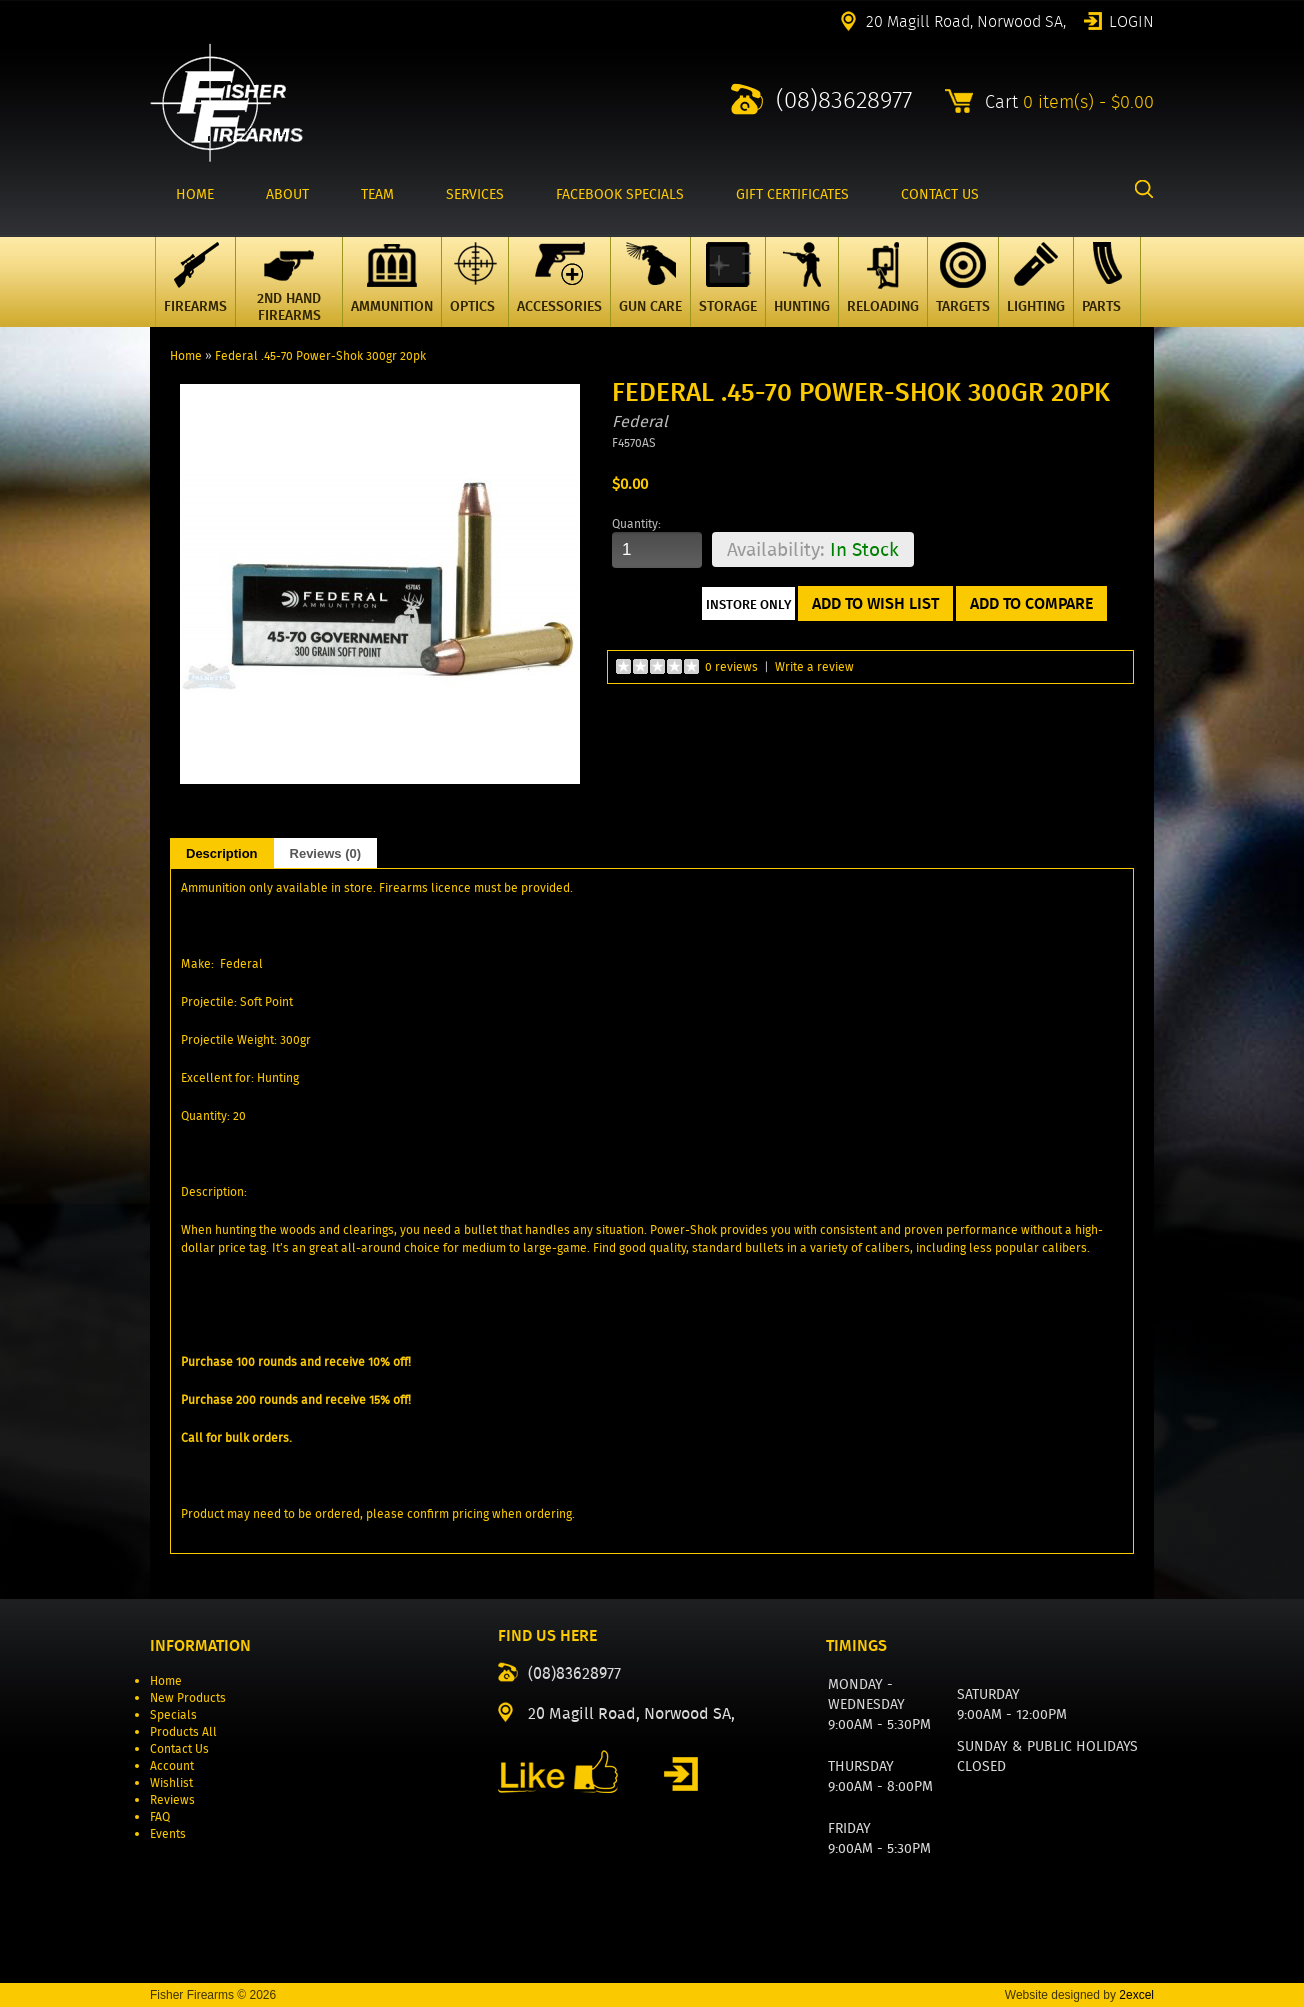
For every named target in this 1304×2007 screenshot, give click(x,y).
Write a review (814, 666)
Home (186, 355)
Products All (183, 1731)
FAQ (160, 1816)
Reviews (172, 1799)
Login (1131, 20)
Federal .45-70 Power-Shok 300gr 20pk (320, 355)
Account (172, 1765)
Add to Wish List (875, 603)
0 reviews (731, 666)
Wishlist (171, 1782)
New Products (188, 1697)
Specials (173, 1714)
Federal (640, 421)
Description (222, 853)
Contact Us (179, 1748)
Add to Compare (1031, 603)
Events (168, 1833)
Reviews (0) (326, 853)
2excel (1136, 1995)
